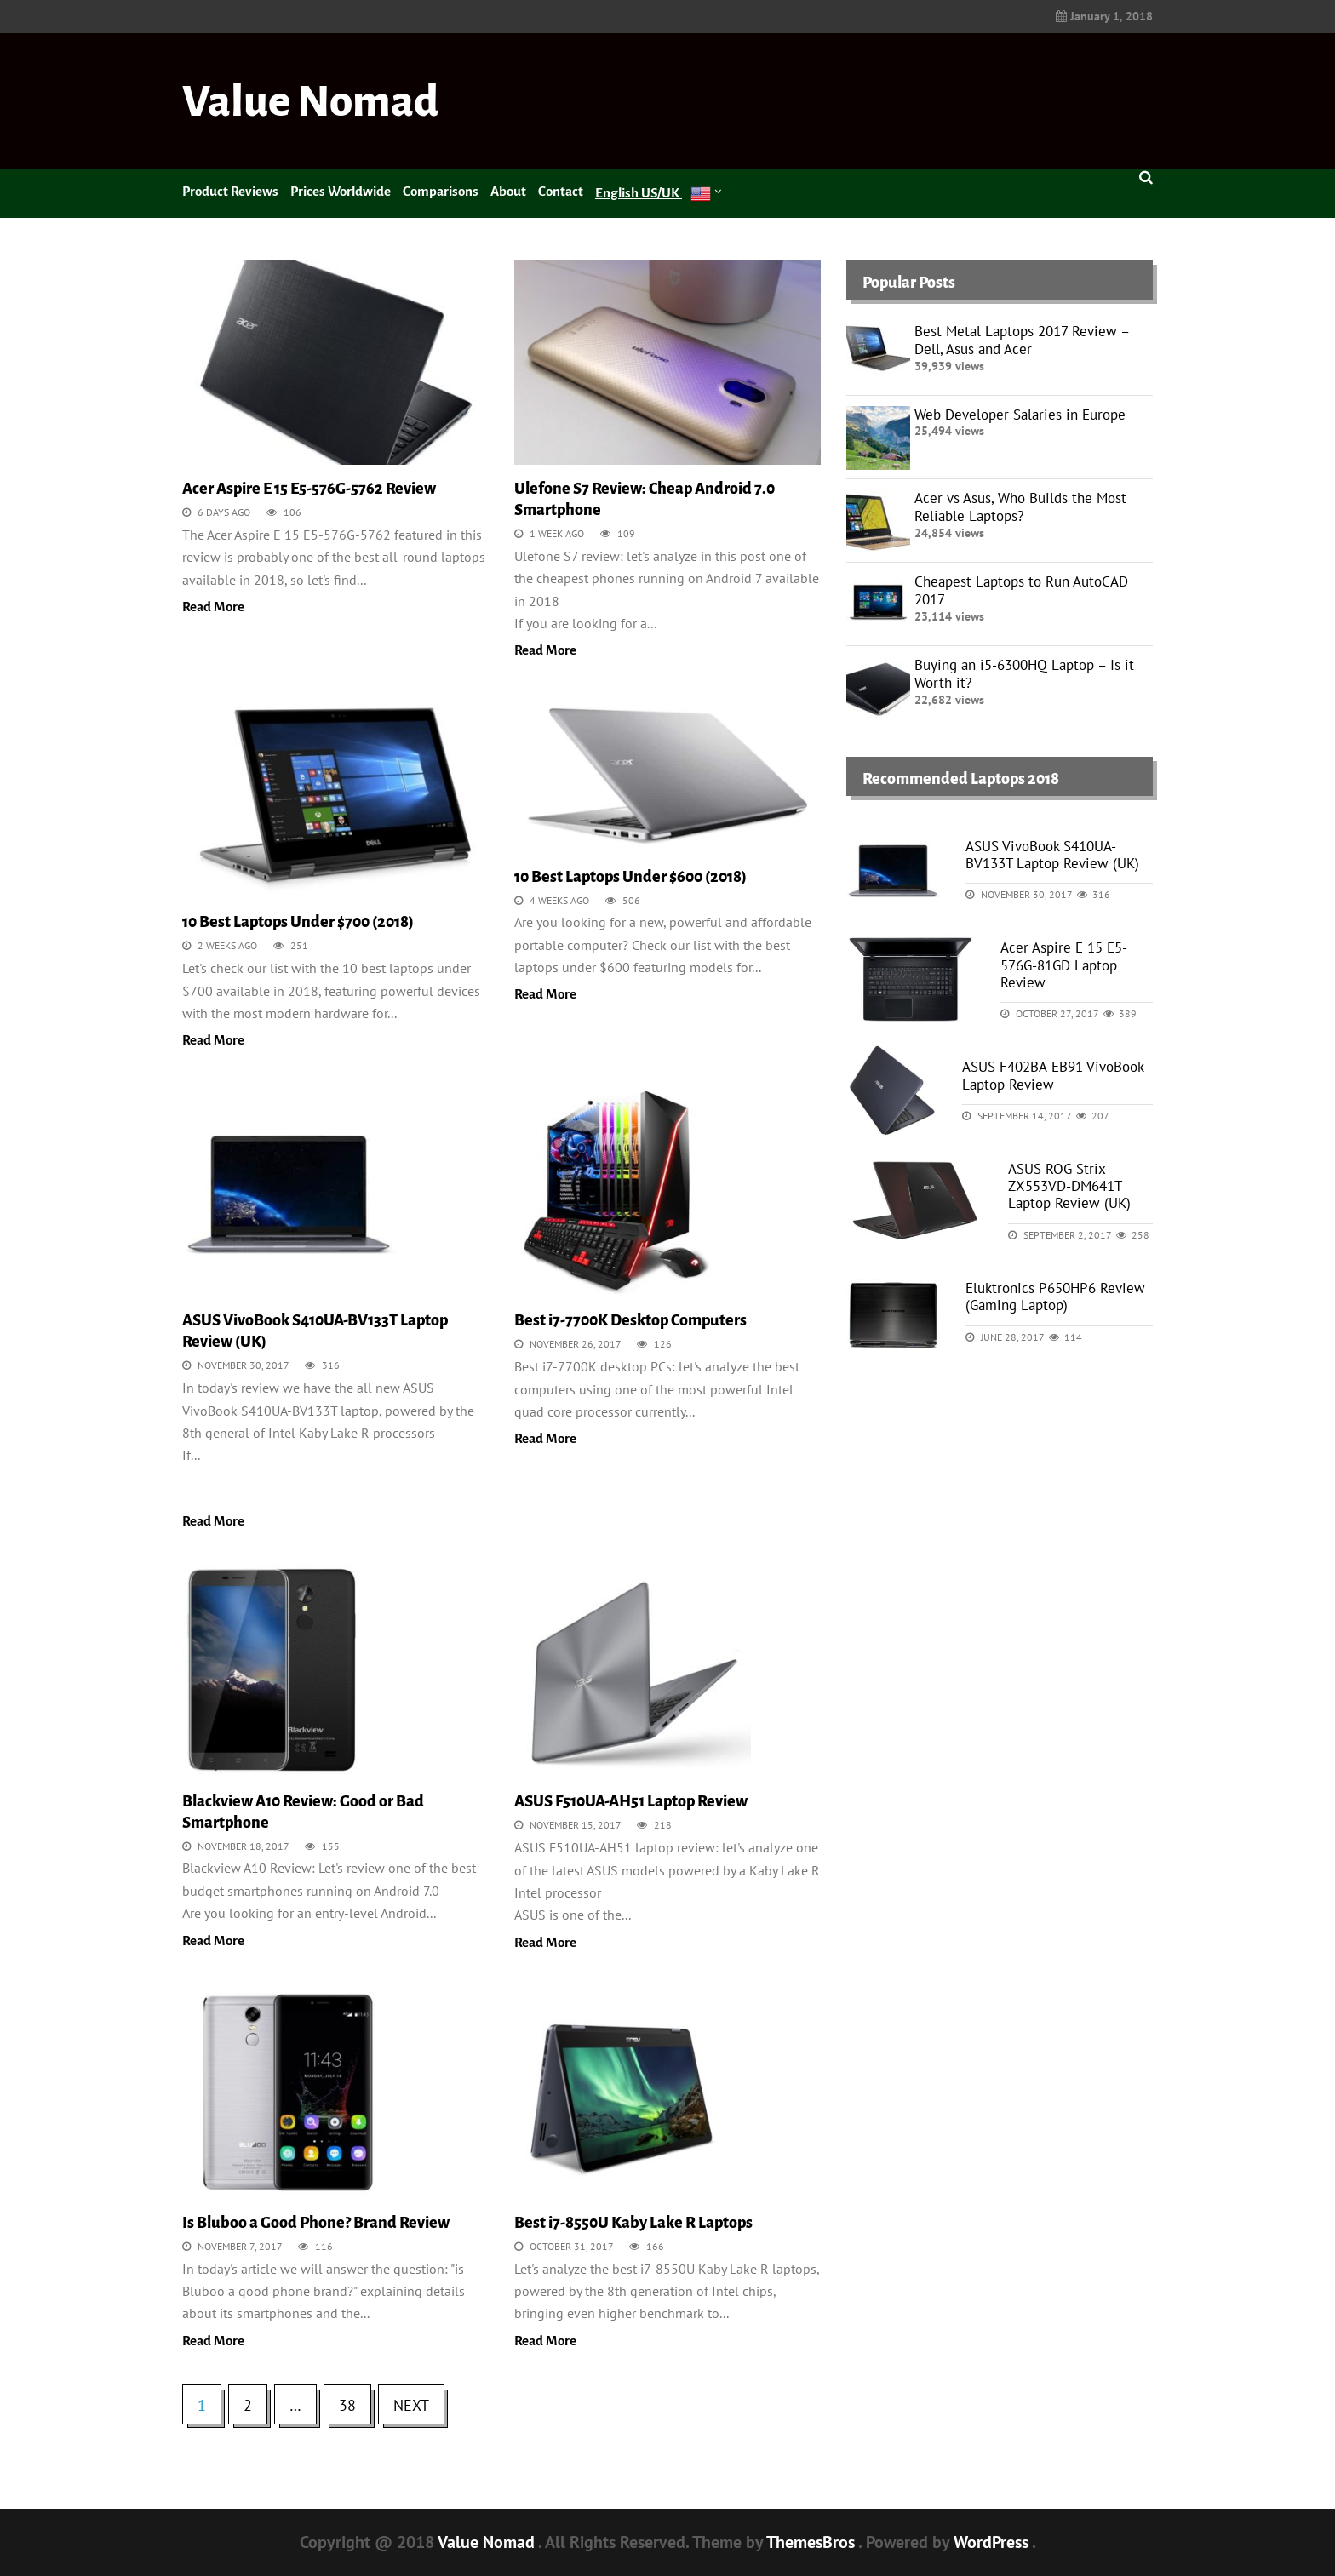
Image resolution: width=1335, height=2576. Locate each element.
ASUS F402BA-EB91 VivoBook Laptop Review (1052, 1075)
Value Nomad (310, 101)
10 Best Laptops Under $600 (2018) (630, 876)
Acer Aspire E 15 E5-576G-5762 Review (309, 488)
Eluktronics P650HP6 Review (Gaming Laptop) (1055, 1296)
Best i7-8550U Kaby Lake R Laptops (633, 2222)
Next (411, 2405)
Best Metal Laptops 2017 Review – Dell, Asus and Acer (1021, 340)
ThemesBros (812, 2542)
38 (347, 2405)
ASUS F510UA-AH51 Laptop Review (631, 1801)
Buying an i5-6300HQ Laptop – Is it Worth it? (1024, 673)
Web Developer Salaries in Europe (1020, 414)
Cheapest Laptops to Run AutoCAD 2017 (1021, 590)
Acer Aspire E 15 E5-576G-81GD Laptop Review (1063, 965)
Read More (213, 606)
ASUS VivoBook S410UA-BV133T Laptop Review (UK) (1052, 855)
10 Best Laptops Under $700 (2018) (298, 921)
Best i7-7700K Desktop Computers (630, 1320)
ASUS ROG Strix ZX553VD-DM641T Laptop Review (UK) (1069, 1186)
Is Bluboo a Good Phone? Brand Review (316, 2222)
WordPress (993, 2542)
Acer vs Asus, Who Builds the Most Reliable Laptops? (1020, 507)
